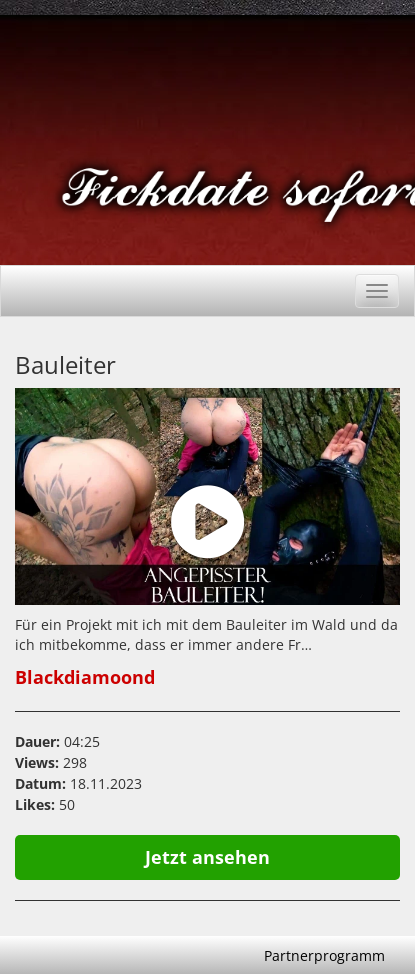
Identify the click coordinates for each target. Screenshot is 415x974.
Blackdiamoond (85, 677)
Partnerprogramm (324, 955)
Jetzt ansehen (207, 857)
